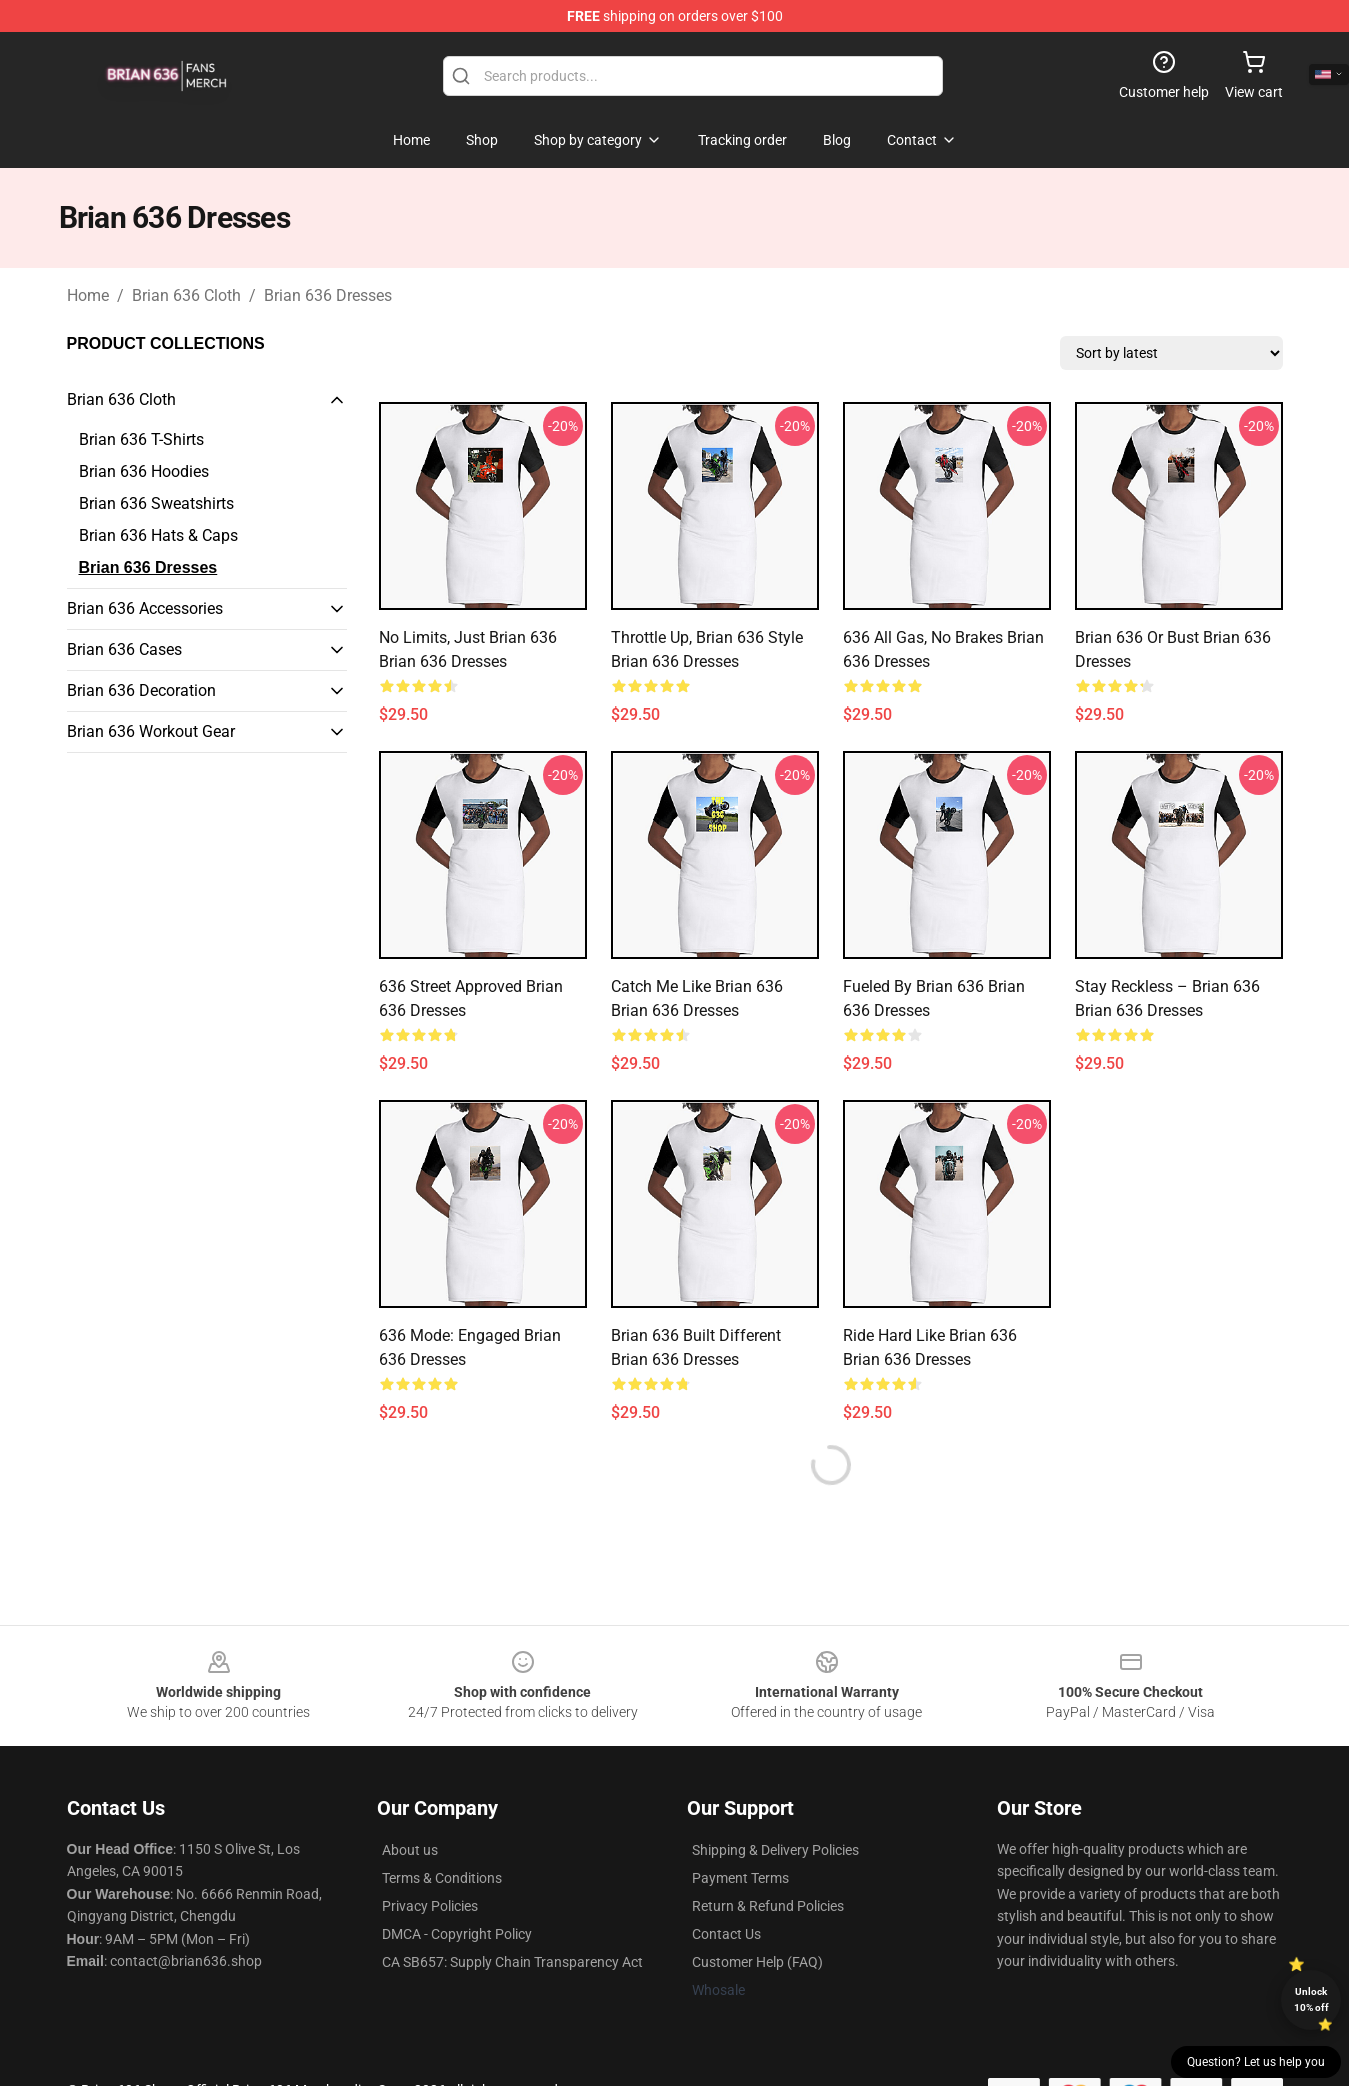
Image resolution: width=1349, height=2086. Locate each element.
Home (88, 295)
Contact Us (726, 1934)
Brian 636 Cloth (186, 295)
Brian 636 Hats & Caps (158, 535)
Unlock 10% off (1311, 1999)
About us (410, 1850)
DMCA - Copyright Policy (457, 1934)
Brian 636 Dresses (328, 295)
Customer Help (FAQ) (757, 1962)
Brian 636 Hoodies (144, 471)
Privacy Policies (430, 1906)
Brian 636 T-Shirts (141, 439)
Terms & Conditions (442, 1878)
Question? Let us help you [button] (1256, 2062)
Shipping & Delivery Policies (775, 1850)
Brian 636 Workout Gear (151, 731)
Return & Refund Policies (768, 1906)
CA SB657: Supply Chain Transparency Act (512, 1962)
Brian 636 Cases (124, 649)
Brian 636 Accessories (145, 608)
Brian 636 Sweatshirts (156, 503)
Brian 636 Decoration (141, 690)
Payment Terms (740, 1878)
